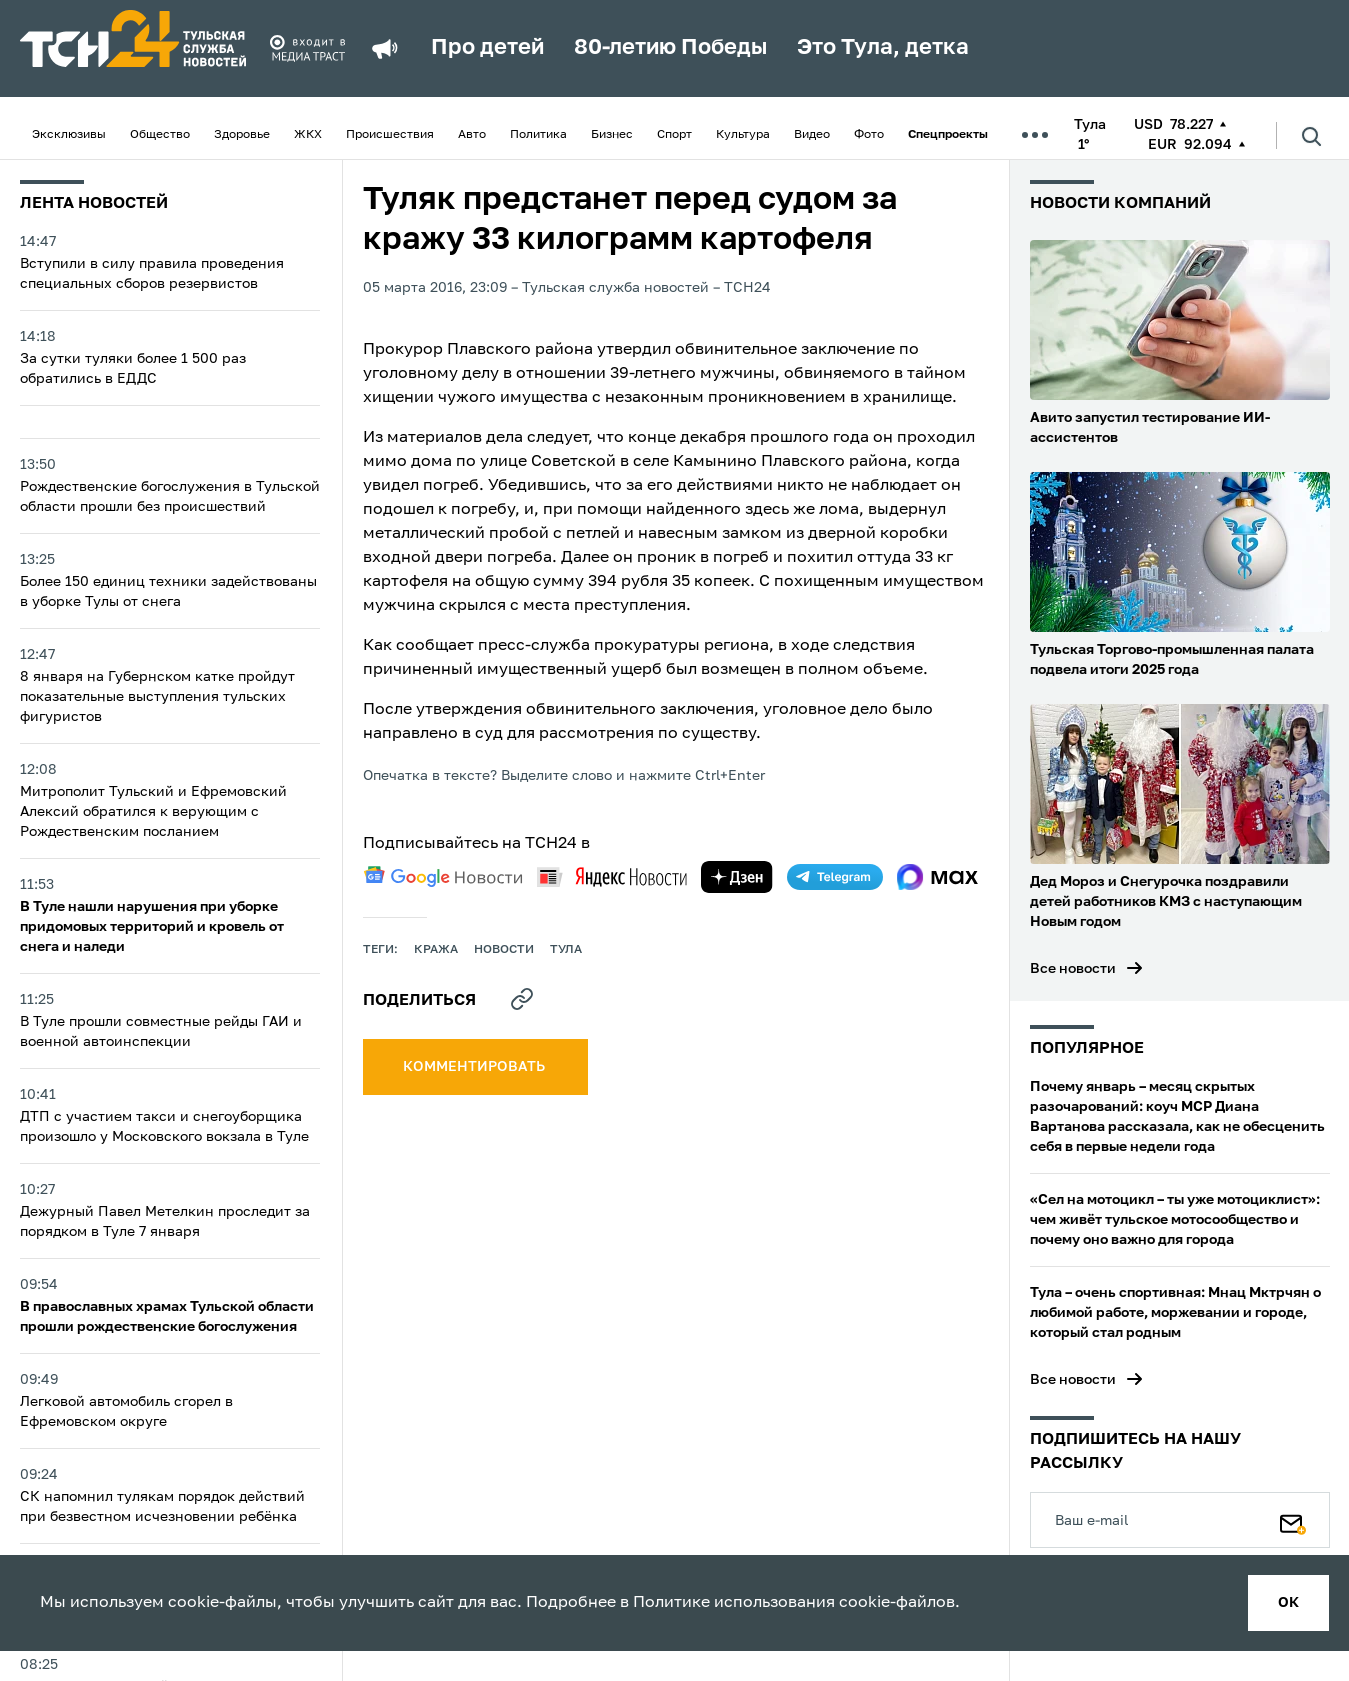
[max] (937, 877)
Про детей (487, 48)
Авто (472, 135)
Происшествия (390, 135)
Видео (812, 135)
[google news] (443, 877)
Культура (743, 135)
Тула (566, 950)
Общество (160, 135)
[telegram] (835, 877)
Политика (538, 135)
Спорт (674, 135)
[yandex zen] (737, 877)
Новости (504, 950)
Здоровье (242, 135)
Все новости (1073, 969)
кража (436, 950)
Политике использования (734, 1603)
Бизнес (612, 135)
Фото (869, 135)
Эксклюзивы (69, 135)
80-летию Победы (670, 48)
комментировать (475, 1067)
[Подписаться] (1293, 1520)
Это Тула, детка (883, 48)
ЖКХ (308, 135)
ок (1288, 1603)
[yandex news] (612, 876)
